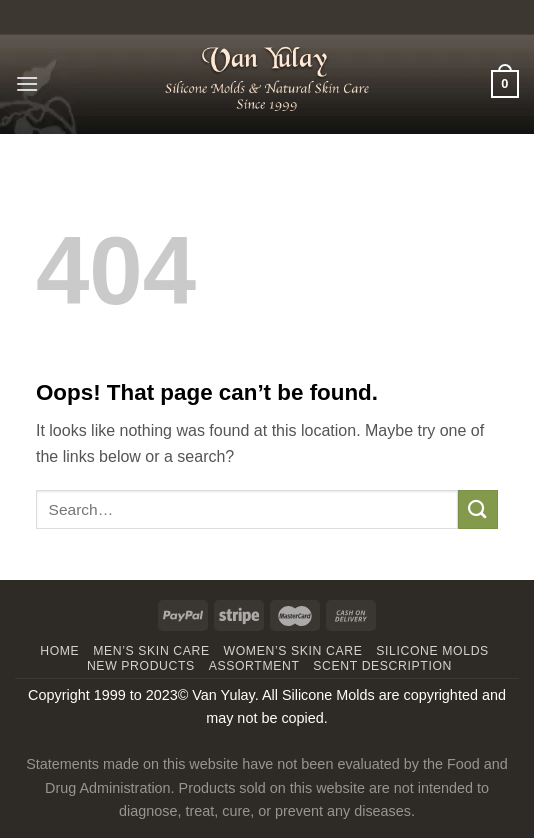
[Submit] (478, 509)
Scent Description (382, 666)
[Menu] (27, 83)
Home (59, 651)
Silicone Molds (432, 651)
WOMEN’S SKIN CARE (293, 651)
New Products (141, 666)
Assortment (254, 666)
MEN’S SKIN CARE (151, 651)
